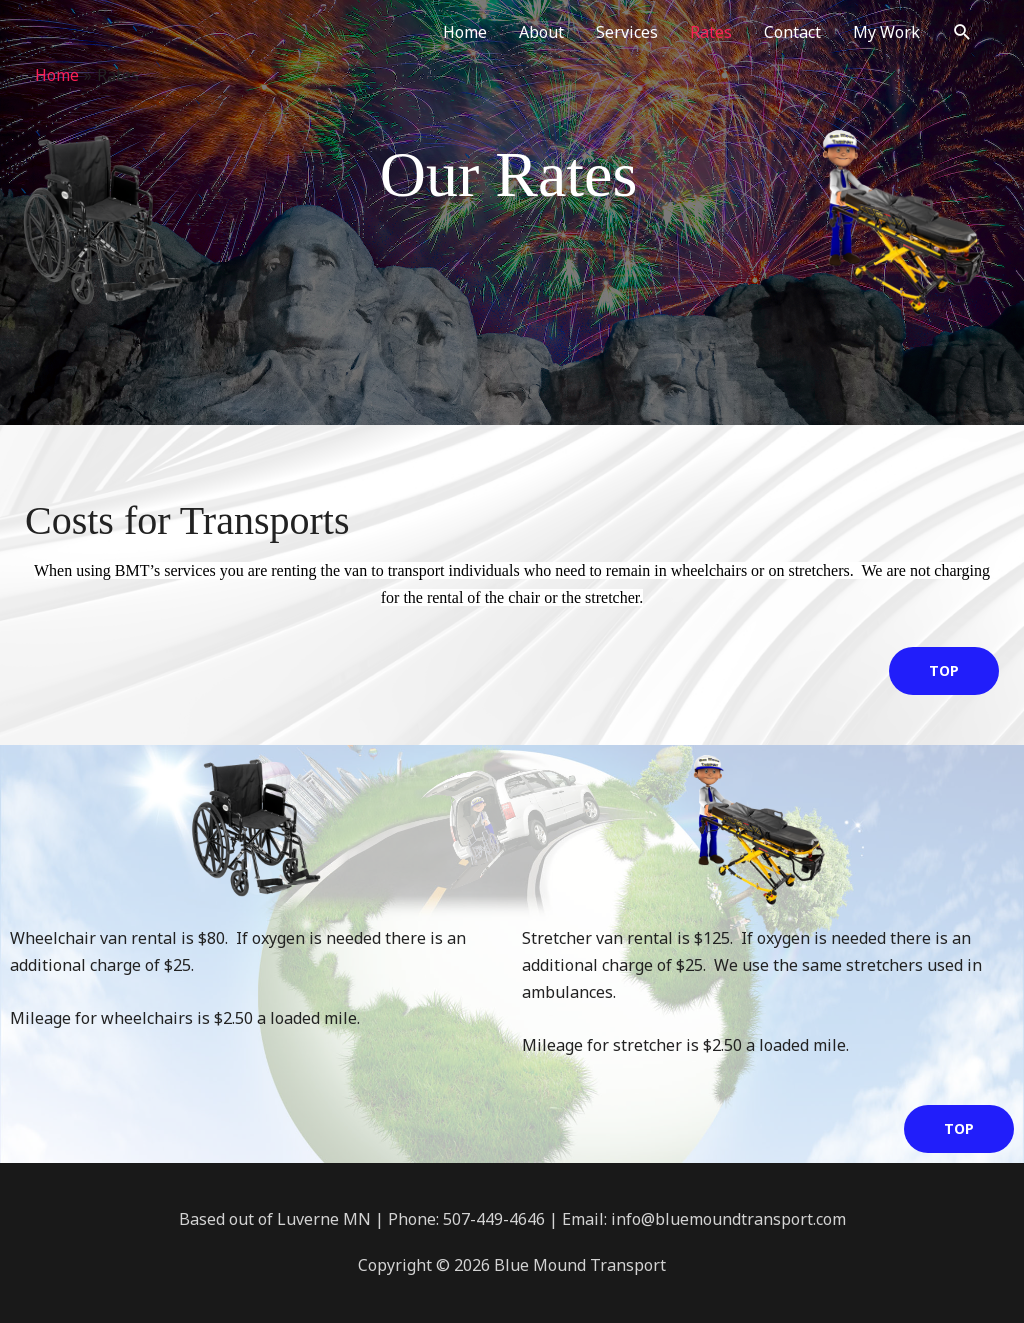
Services (627, 32)
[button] (962, 32)
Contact (792, 32)
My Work (886, 32)
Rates (711, 32)
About (541, 32)
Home (465, 32)
